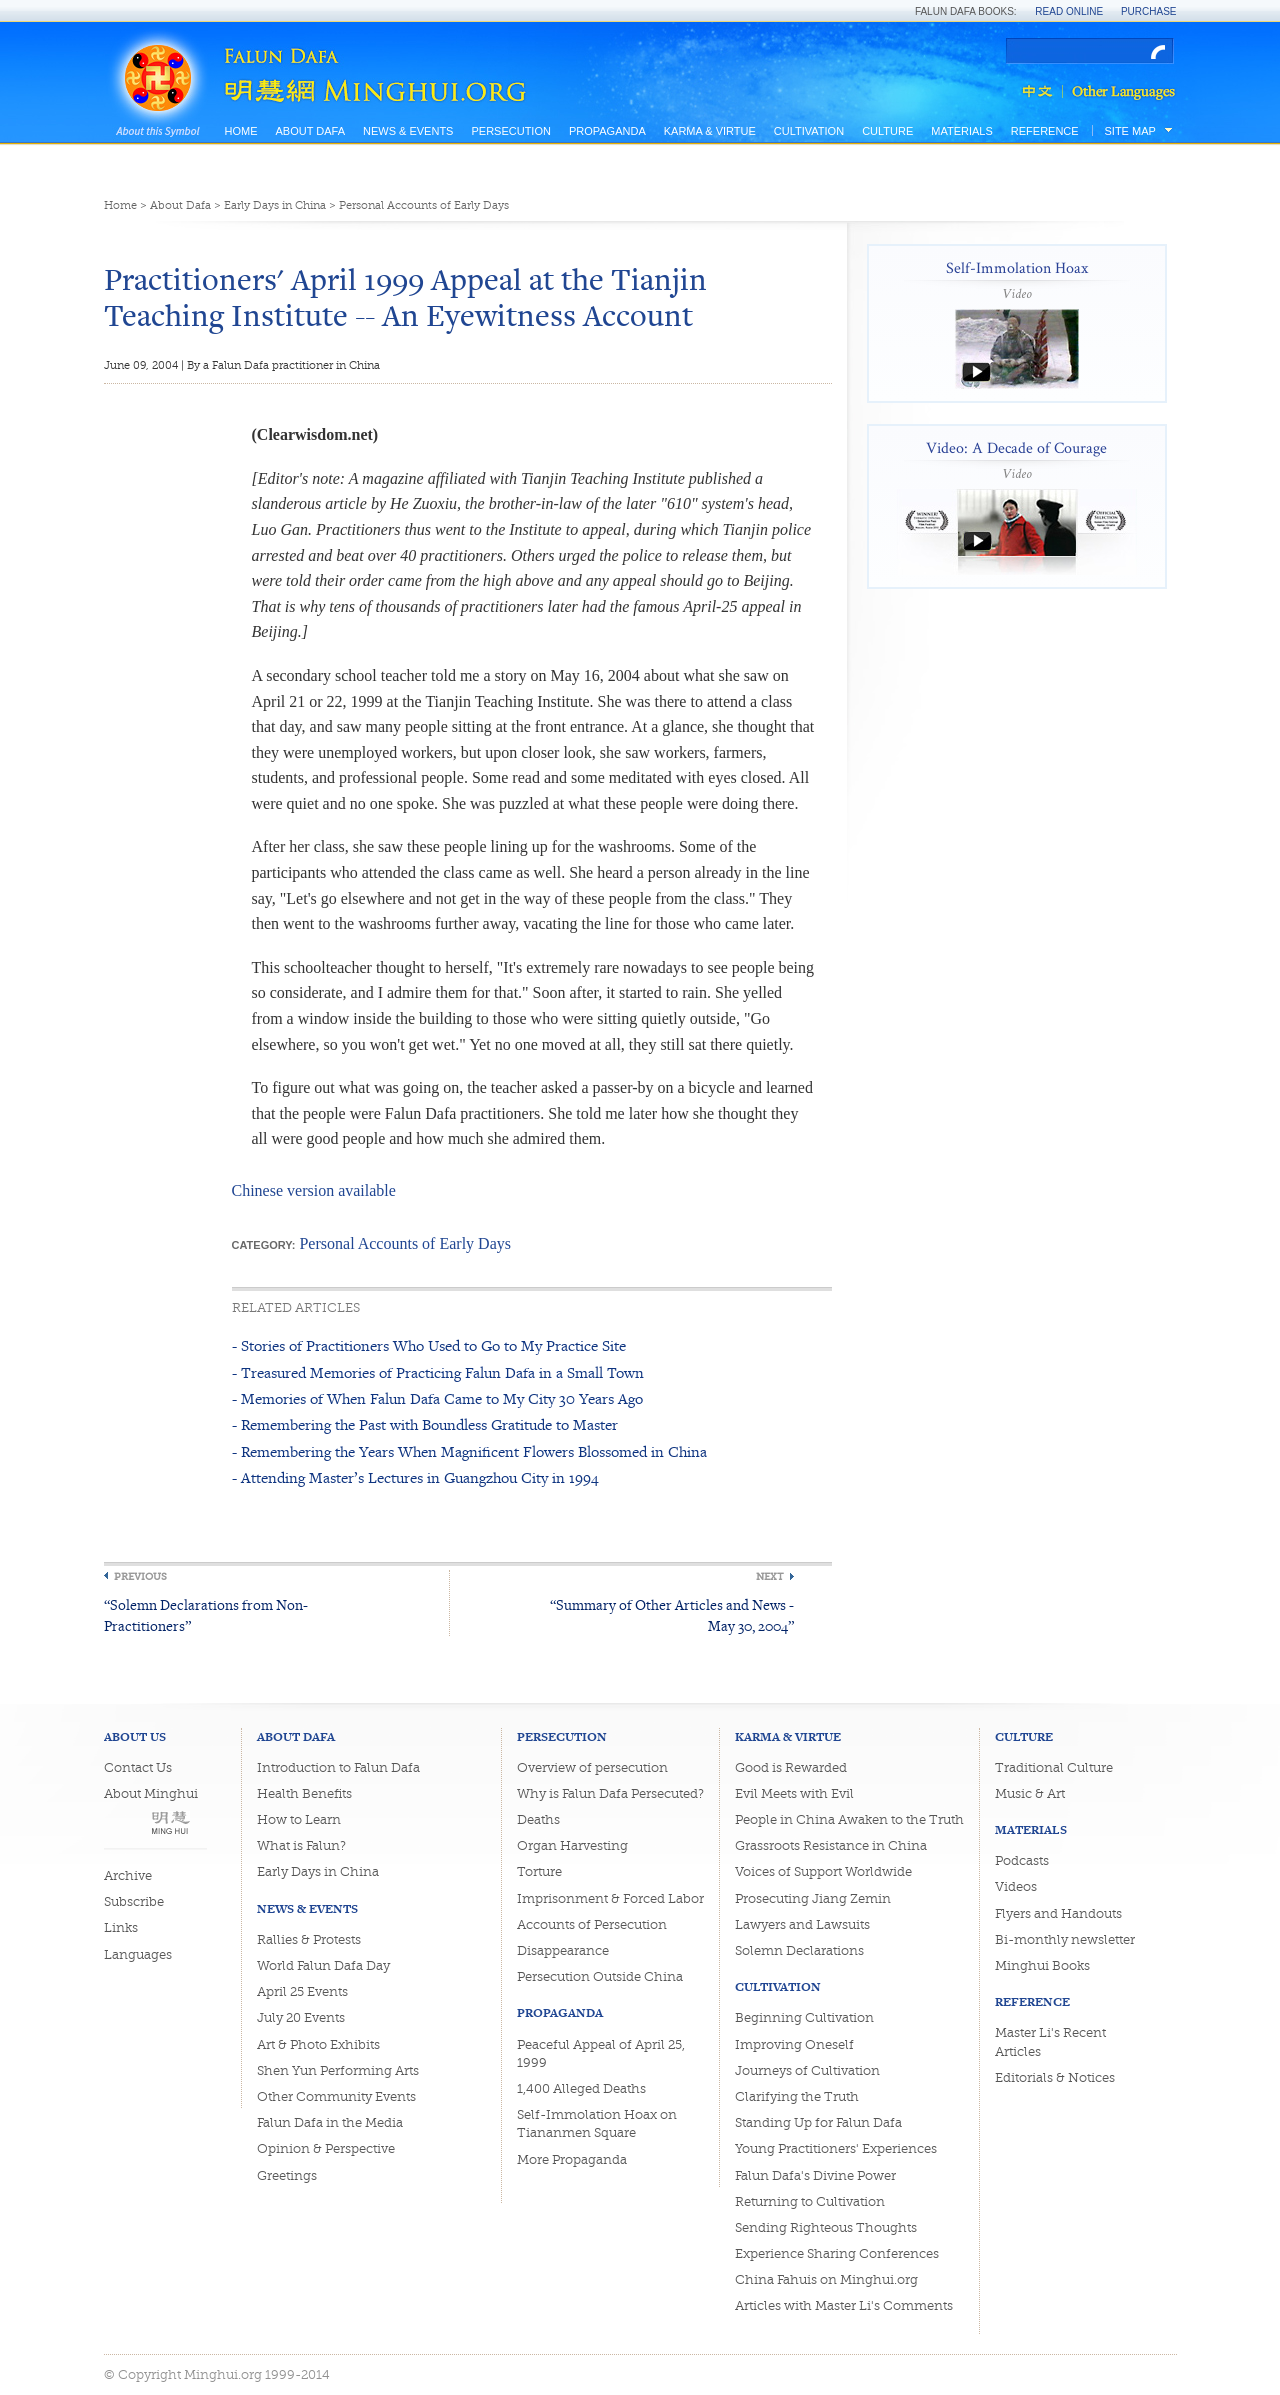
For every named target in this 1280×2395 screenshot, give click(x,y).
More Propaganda (572, 2159)
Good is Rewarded (791, 1767)
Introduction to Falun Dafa (338, 1767)
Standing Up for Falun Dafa (818, 2122)
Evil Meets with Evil (794, 1793)
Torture (539, 1871)
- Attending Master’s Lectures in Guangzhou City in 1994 (415, 1477)
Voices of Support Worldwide (823, 1871)
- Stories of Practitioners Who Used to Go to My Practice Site (429, 1345)
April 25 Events (302, 1991)
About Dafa (310, 131)
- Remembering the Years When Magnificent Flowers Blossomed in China (469, 1451)
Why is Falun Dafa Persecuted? (610, 1793)
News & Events (408, 131)
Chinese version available (314, 1190)
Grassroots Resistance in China (831, 1845)
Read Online (1069, 11)
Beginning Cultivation (804, 2017)
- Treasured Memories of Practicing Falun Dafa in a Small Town (438, 1372)
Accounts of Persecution (592, 1924)
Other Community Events (336, 2096)
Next (770, 1576)
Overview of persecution (592, 1767)
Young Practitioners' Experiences (836, 2148)
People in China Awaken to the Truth (849, 1819)
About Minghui (151, 1793)
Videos (1016, 1886)
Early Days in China (275, 205)
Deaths (538, 1819)
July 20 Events (301, 2017)
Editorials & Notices (1055, 2077)
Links (121, 1927)
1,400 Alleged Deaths (581, 2088)
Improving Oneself (794, 2044)
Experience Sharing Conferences (837, 2253)
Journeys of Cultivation (807, 2070)
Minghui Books (1042, 1965)
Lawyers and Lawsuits (802, 1924)
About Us (135, 1736)
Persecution (510, 131)
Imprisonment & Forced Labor (610, 1898)
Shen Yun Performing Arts (338, 2070)
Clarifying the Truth (797, 2096)
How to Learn (299, 1819)
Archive (128, 1875)
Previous (140, 1576)
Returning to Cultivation (810, 2201)
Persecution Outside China (600, 1976)
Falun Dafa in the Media (330, 2122)
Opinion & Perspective (326, 2148)
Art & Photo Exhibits (318, 2044)
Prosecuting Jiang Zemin (813, 1898)
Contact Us (138, 1767)
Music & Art (1030, 1793)
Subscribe (134, 1901)
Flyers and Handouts (1058, 1913)
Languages (138, 1954)
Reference (1045, 131)
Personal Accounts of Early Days (424, 205)
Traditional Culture (1054, 1767)
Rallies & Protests (309, 1939)
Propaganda (607, 131)
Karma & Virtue (710, 131)
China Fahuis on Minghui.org (826, 2279)
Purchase (1149, 11)
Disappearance (563, 1950)
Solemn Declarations (799, 1950)
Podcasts (1022, 1860)
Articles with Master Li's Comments (844, 2305)
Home (241, 131)
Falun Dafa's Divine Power (815, 2175)
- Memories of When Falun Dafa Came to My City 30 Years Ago (437, 1398)
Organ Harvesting (572, 1845)
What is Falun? (301, 1845)
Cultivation (809, 131)
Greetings (287, 2175)
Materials (962, 131)
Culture (887, 131)
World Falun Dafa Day (323, 1965)
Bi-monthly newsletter (1065, 1939)
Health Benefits (304, 1793)
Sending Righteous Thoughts (826, 2227)
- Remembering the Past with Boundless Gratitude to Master (425, 1424)
